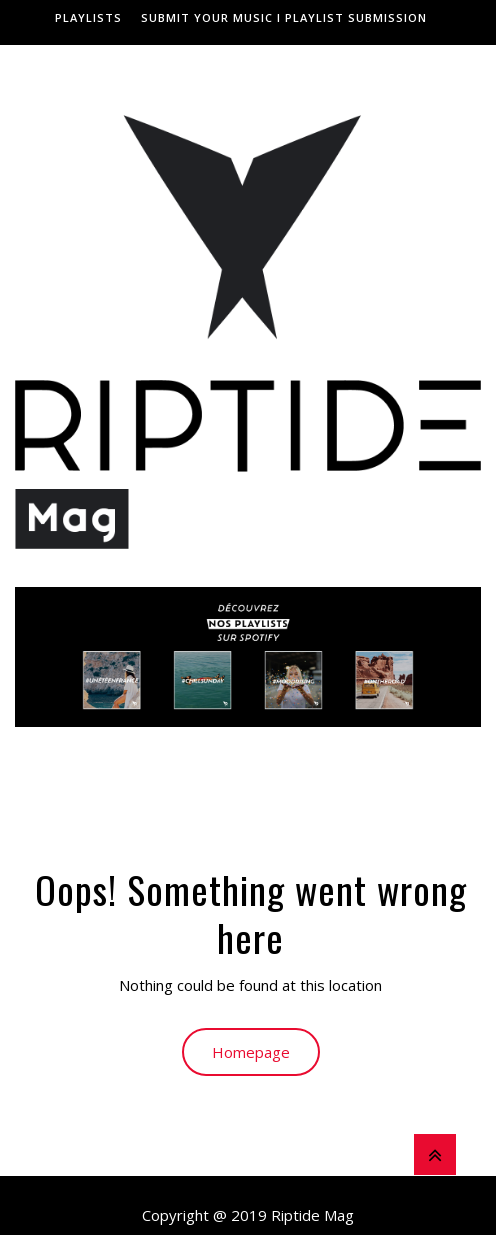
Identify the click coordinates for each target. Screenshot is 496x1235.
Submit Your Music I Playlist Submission (284, 17)
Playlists (88, 17)
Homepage (251, 1052)
